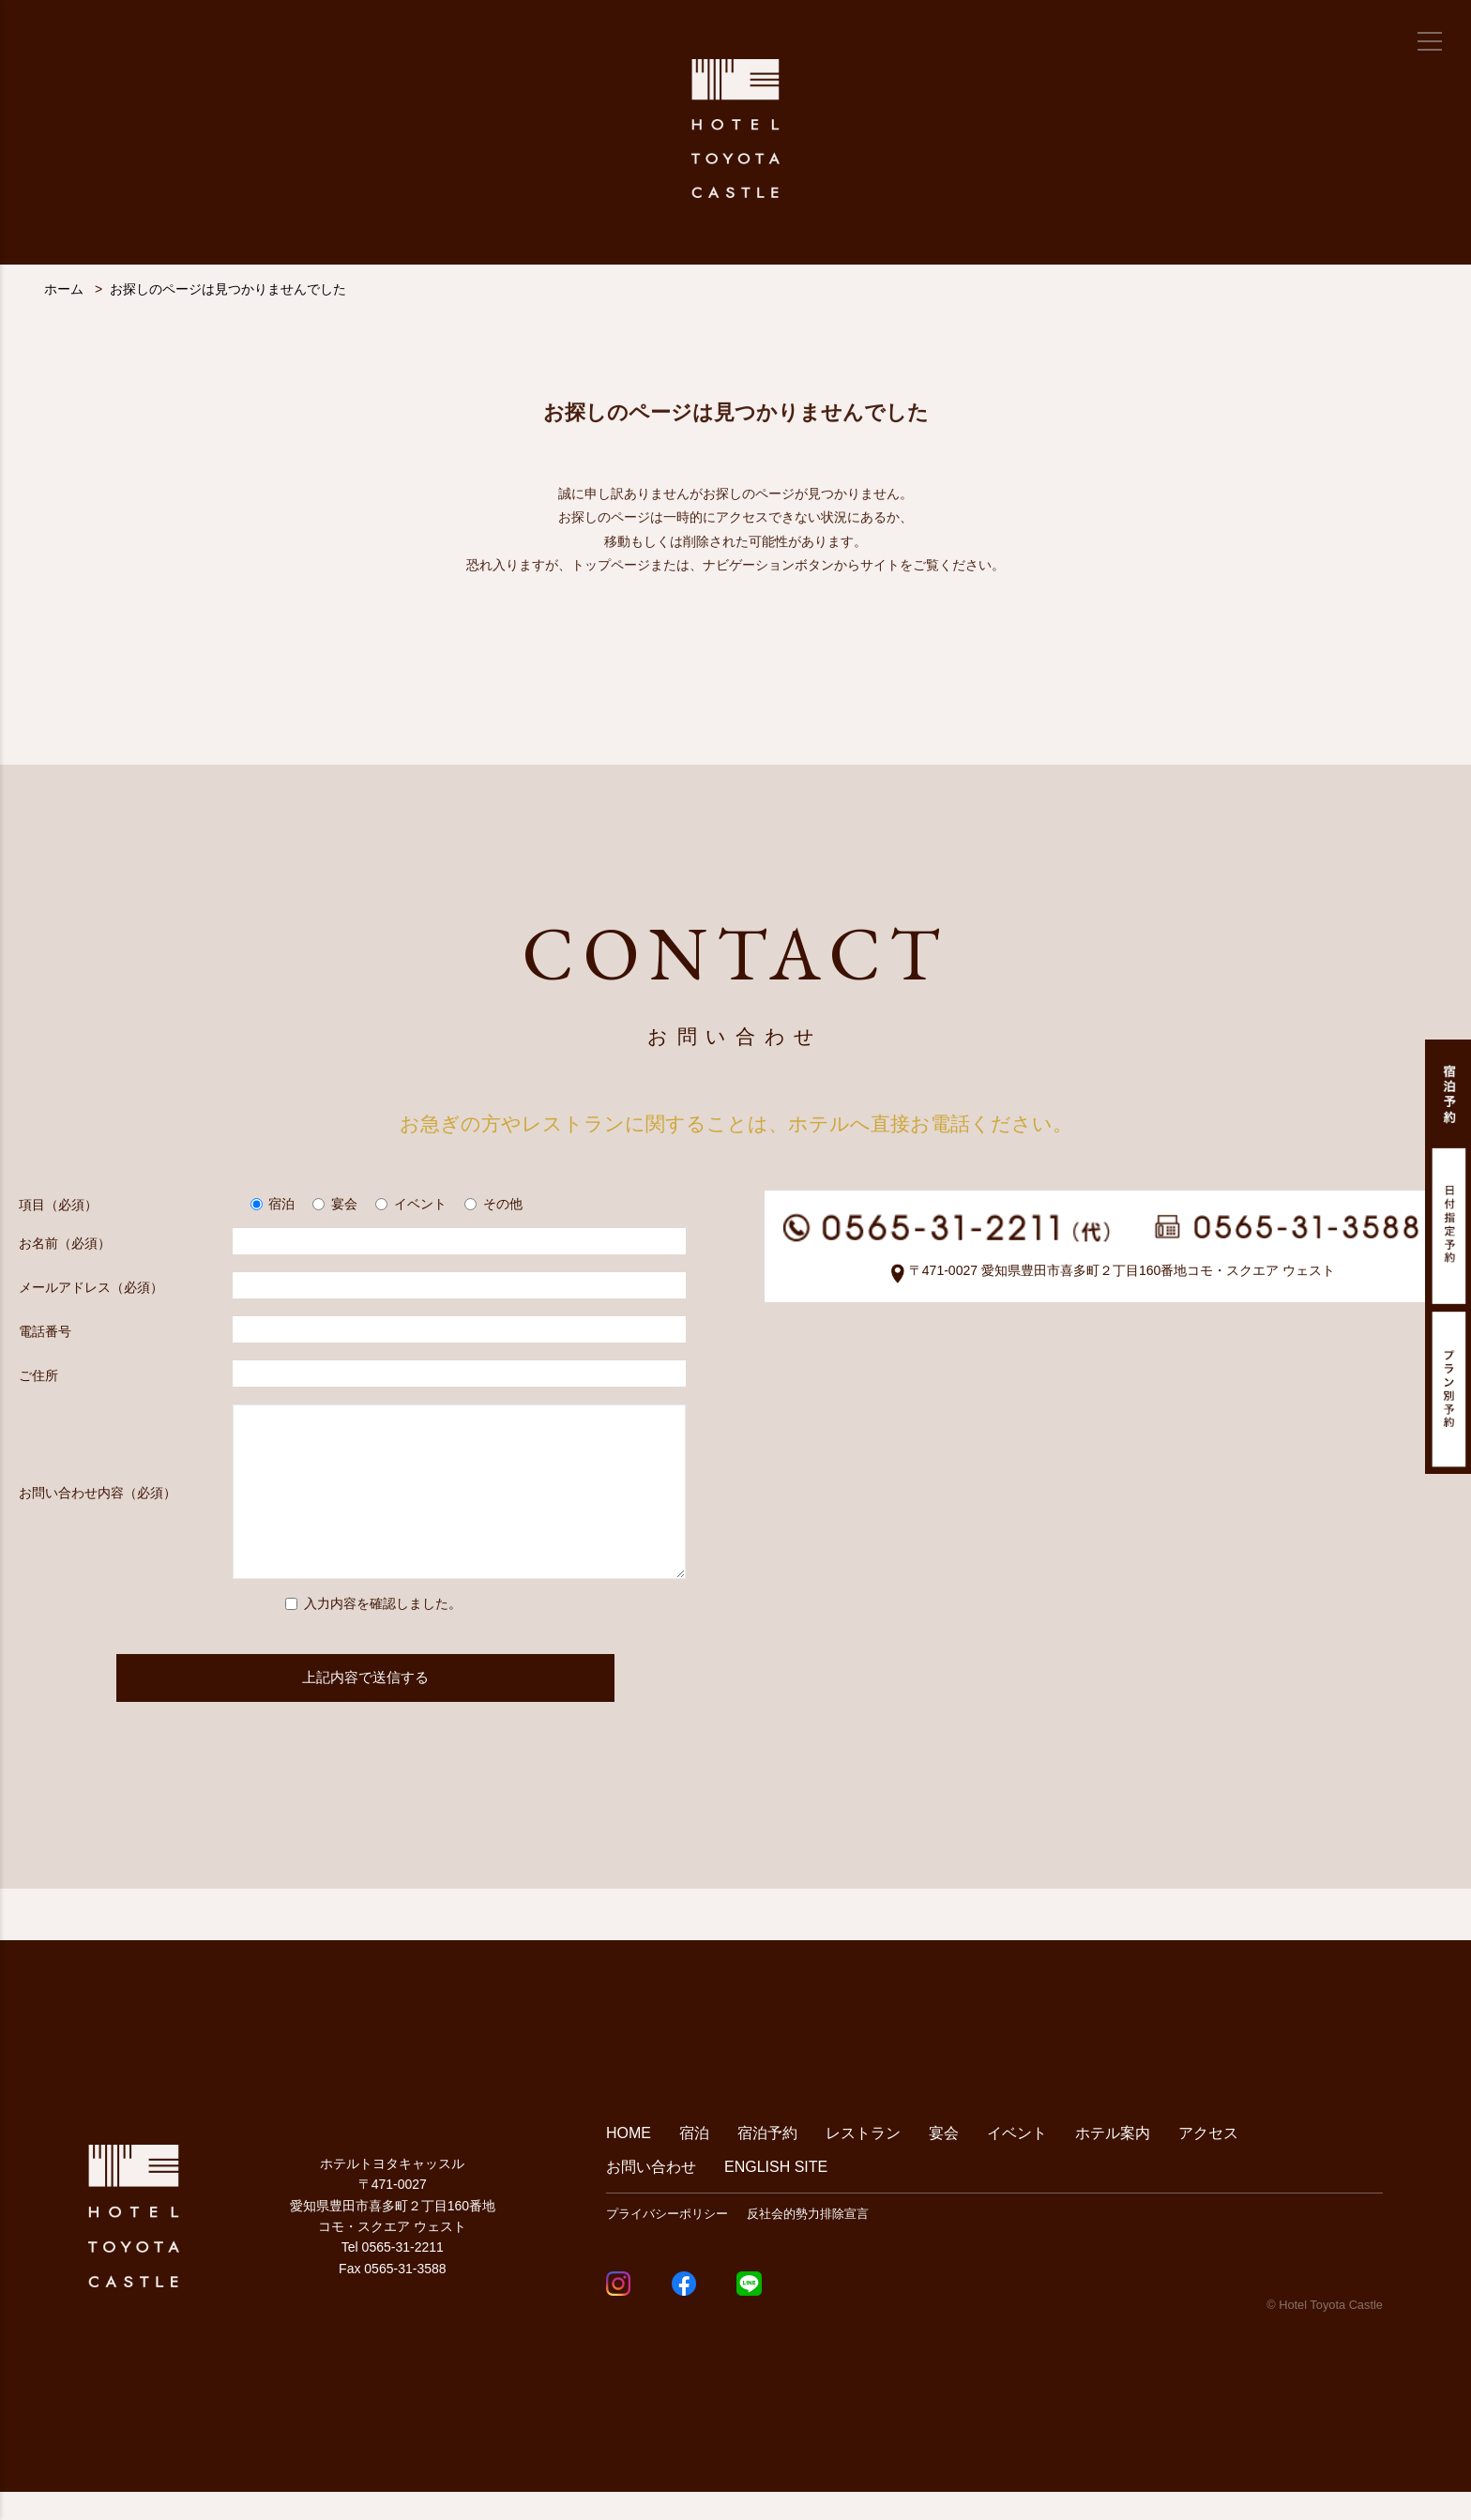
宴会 (944, 2161)
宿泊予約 (767, 2161)
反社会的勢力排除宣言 (808, 2242)
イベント (1017, 2161)
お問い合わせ (651, 2195)
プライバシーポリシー (667, 2242)
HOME (628, 2161)
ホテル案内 (1112, 2161)
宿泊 (694, 2161)
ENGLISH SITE (775, 2195)
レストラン (863, 2161)
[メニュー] (1429, 41)
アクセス (1208, 2161)
